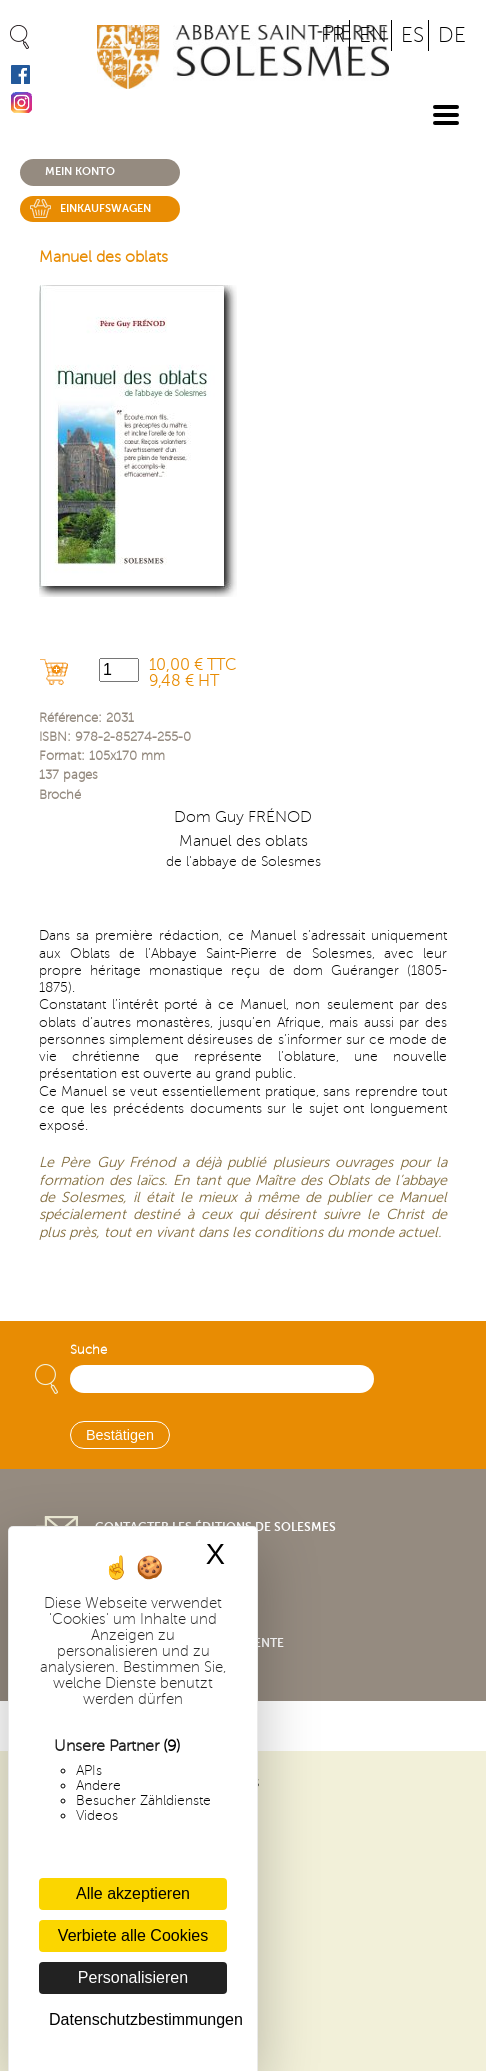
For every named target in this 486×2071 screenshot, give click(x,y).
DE (452, 35)
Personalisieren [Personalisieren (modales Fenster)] (133, 1977)
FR (333, 35)
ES (412, 35)
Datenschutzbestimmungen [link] (138, 2019)
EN (373, 35)
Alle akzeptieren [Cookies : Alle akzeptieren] (133, 1893)
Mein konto (80, 171)
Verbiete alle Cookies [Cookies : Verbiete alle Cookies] (133, 1935)
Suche (88, 1350)
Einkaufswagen (105, 208)
